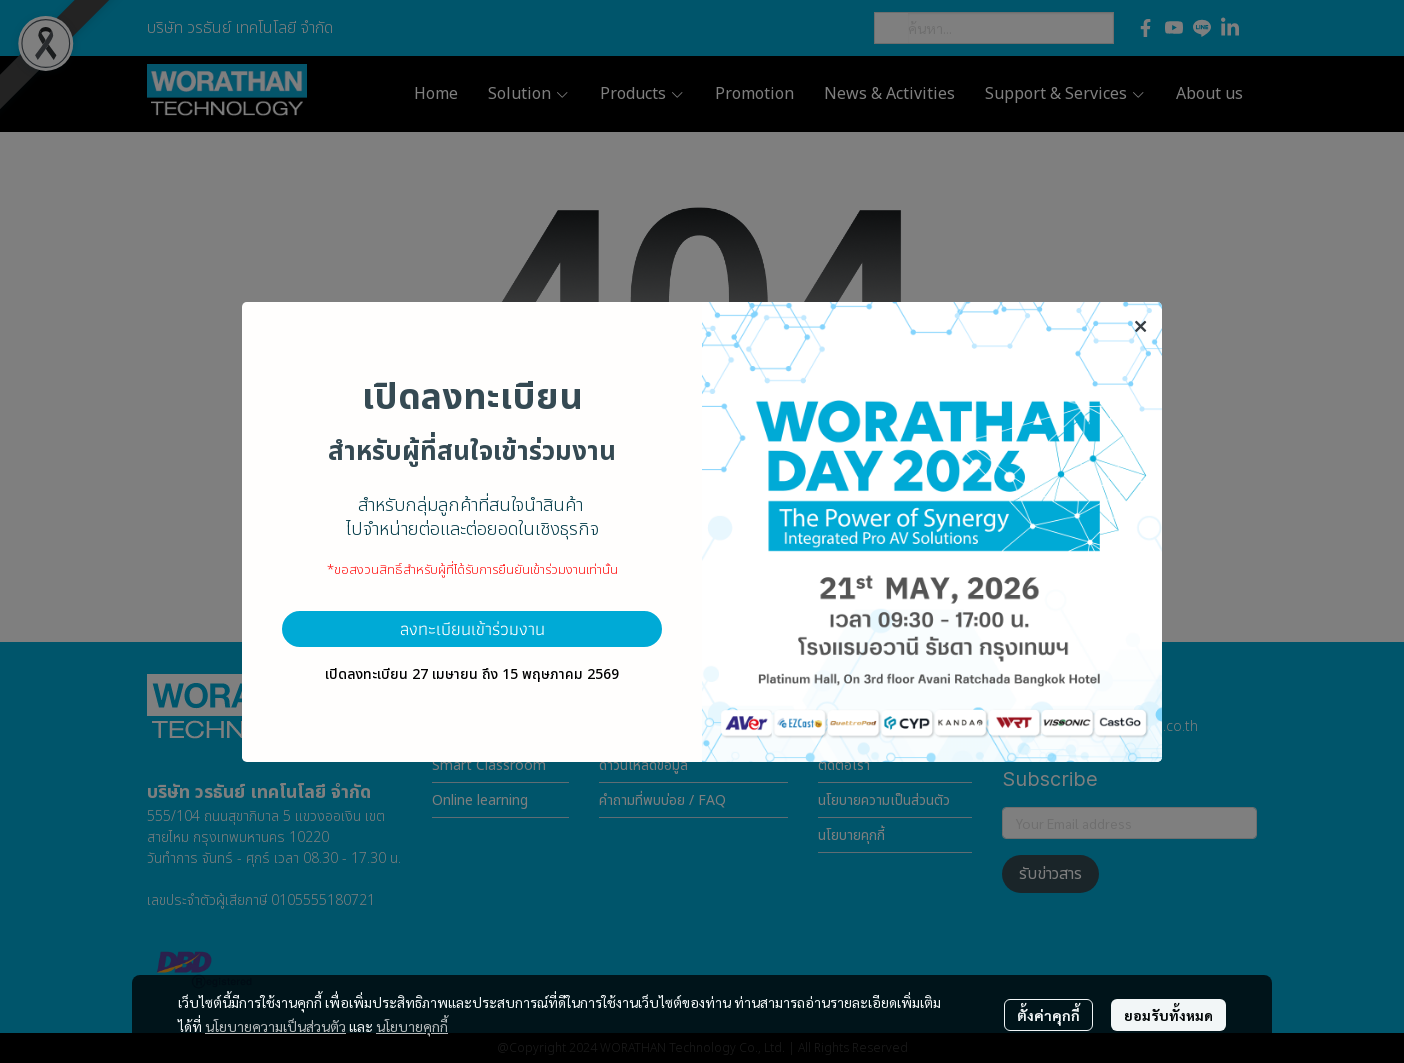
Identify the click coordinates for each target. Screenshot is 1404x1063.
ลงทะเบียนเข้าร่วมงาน (472, 628)
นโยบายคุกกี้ (412, 1026)
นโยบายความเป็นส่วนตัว (275, 1026)
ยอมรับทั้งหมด (1168, 1015)
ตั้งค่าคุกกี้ (1048, 1015)
